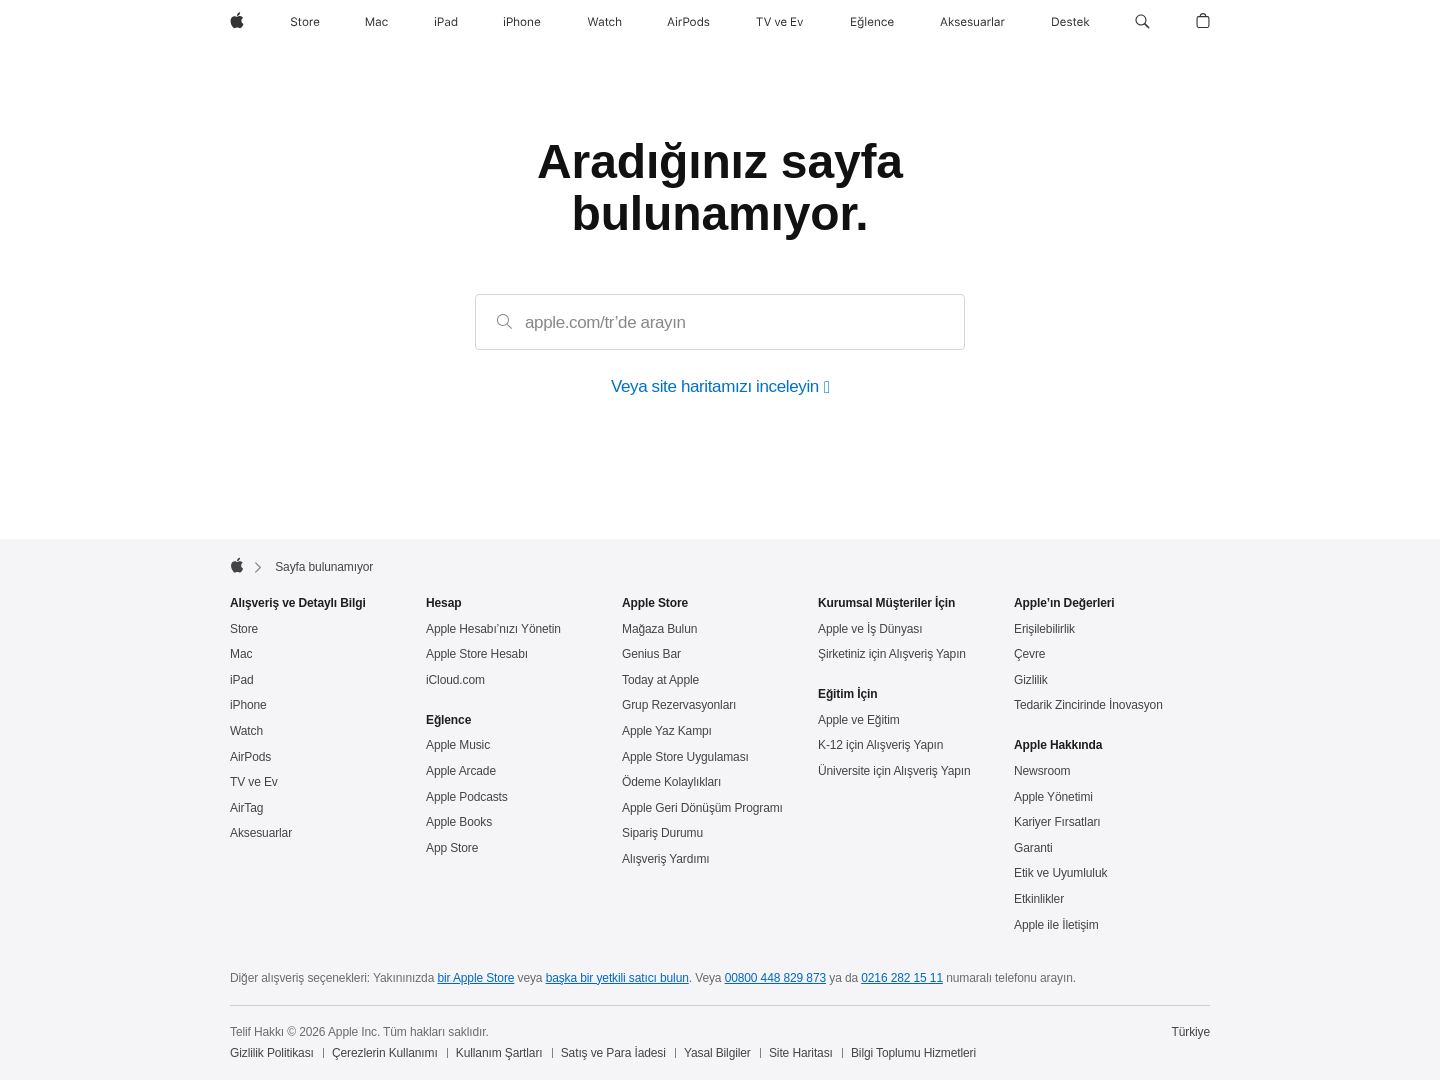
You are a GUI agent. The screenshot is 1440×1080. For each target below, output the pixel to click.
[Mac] (376, 22)
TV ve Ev (254, 782)
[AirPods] (688, 22)
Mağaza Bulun (659, 629)
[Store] (305, 22)
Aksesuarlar (261, 833)
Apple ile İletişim (1056, 925)
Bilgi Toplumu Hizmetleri (913, 1053)
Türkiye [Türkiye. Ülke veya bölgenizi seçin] (1191, 1032)
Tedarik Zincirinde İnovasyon (1088, 705)
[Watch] (604, 22)
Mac (241, 654)
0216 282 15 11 (902, 978)
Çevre (1029, 654)
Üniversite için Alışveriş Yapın (894, 771)
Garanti (1033, 848)
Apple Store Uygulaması (685, 757)
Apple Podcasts (467, 797)
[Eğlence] (872, 22)
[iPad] (446, 22)
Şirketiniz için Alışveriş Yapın (892, 654)
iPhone (248, 705)
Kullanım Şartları (499, 1053)
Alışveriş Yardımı (666, 859)
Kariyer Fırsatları (1057, 822)
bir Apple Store (475, 978)
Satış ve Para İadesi (613, 1053)
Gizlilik (1031, 680)
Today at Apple (660, 680)
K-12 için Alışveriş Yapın (880, 745)
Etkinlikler (1039, 899)
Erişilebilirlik (1044, 629)
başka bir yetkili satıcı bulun (617, 978)
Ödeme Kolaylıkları (671, 782)
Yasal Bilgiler (717, 1053)
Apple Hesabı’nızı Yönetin (493, 629)
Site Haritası (801, 1053)
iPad (242, 680)
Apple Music (458, 745)
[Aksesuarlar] (972, 22)
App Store (452, 848)
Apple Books (459, 822)
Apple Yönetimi (1053, 797)
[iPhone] (522, 22)
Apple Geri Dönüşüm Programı (702, 808)
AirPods (250, 757)
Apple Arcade (461, 771)
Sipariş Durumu (662, 833)
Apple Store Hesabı (477, 654)
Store (244, 629)
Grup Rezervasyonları (679, 705)
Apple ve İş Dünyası (870, 629)
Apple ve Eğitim (859, 720)
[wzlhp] (237, 22)
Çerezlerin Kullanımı (385, 1053)
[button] (1142, 22)
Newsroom (1042, 771)
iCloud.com (455, 680)
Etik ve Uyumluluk (1060, 873)
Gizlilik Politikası (272, 1053)
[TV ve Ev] (780, 22)
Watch (246, 731)
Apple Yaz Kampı (667, 731)
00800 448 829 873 (775, 978)
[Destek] (1070, 22)
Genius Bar (651, 654)
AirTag (246, 808)
